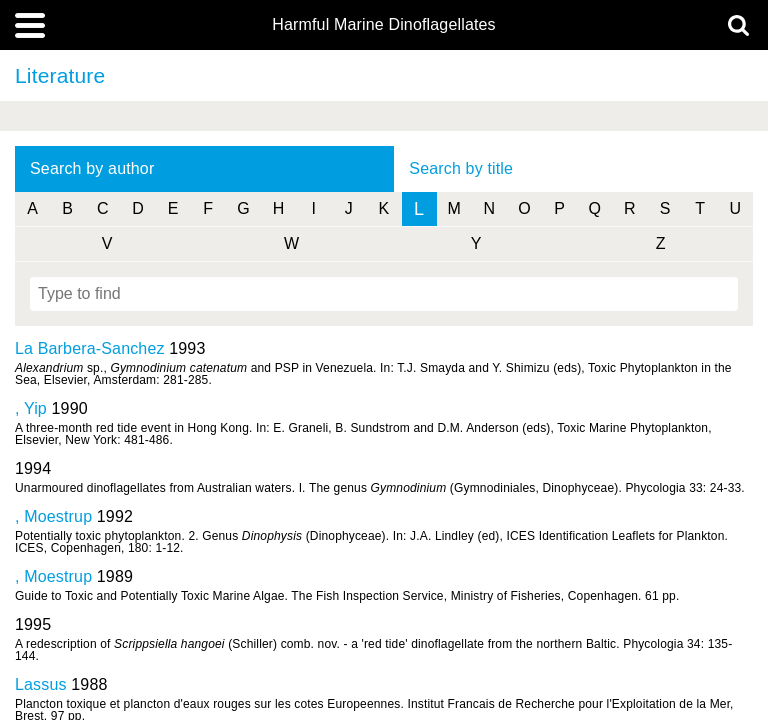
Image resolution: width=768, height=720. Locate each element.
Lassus (41, 684)
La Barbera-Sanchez (90, 348)
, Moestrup (53, 516)
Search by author (92, 168)
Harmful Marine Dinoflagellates (384, 25)
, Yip (31, 408)
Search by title (461, 168)
